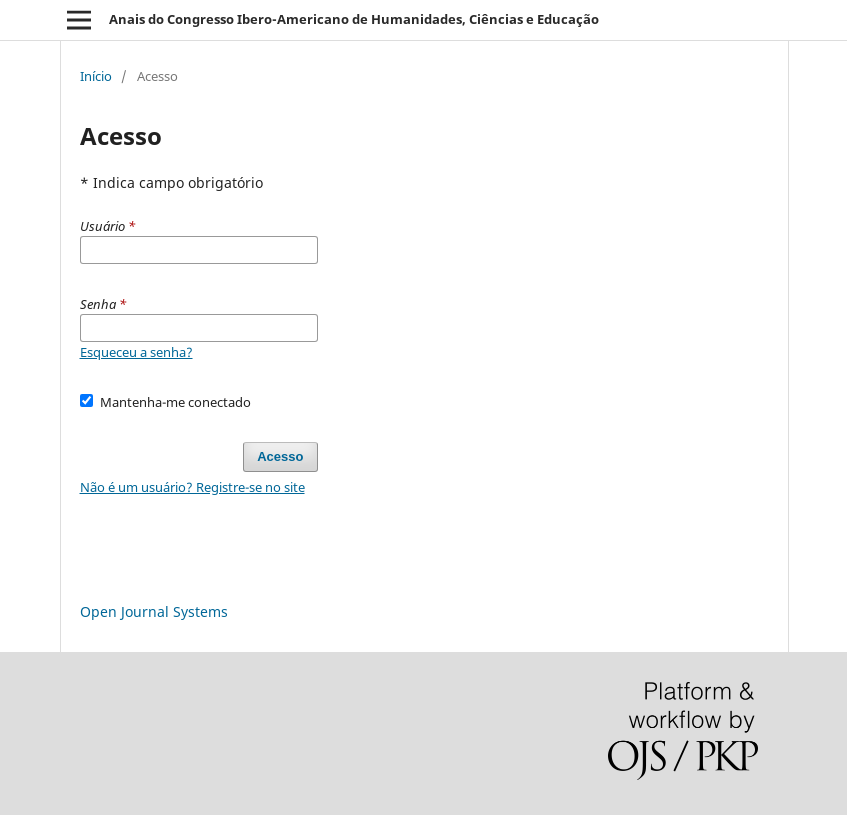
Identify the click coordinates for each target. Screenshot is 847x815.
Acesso (280, 456)
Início (96, 76)
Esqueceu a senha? (136, 352)
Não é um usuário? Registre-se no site (192, 487)
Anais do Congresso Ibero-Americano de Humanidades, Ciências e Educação (354, 19)
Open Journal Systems (154, 611)
